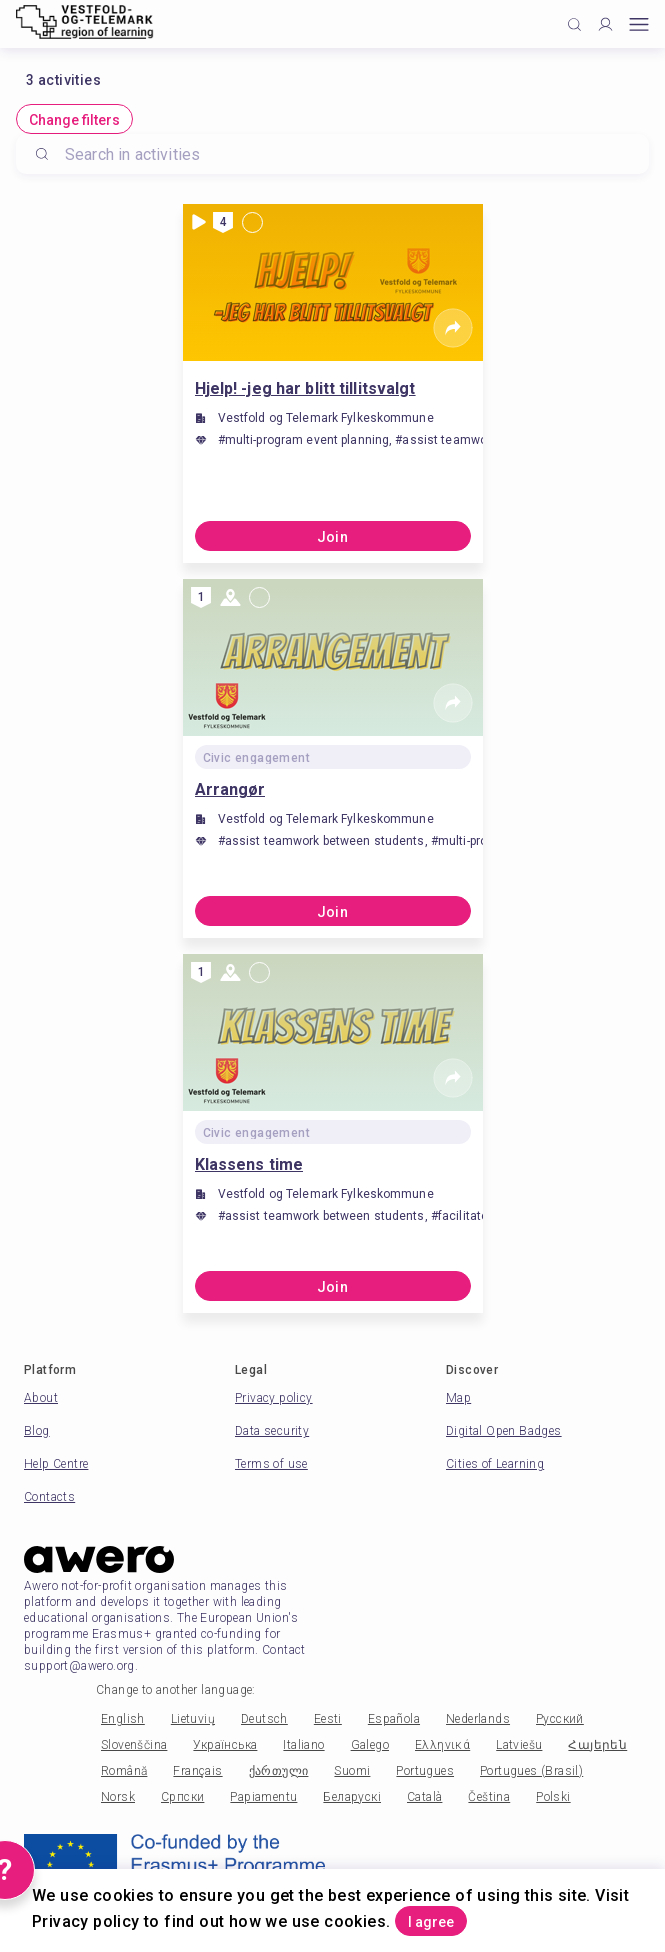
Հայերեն (597, 1745)
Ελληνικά (442, 1745)
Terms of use (271, 1464)
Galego (370, 1745)
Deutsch (264, 1719)
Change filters (74, 120)
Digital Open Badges (504, 1431)
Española (394, 1719)
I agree (431, 1922)
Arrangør (230, 789)
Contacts (49, 1497)
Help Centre (56, 1464)
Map (458, 1398)
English (123, 1719)
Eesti (328, 1719)
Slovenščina (134, 1745)
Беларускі (352, 1797)
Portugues (425, 1771)
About (41, 1398)
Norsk (118, 1797)
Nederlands (478, 1719)
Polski (553, 1797)
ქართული (279, 1771)
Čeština (489, 1797)
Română (124, 1771)
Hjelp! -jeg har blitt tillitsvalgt (305, 388)
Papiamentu (263, 1797)
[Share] (453, 328)
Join (333, 537)
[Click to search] (574, 24)
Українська (225, 1745)
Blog (37, 1431)
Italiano (303, 1745)
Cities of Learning (495, 1464)
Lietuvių (193, 1719)
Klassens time (249, 1164)
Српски (182, 1797)
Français (197, 1771)
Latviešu (519, 1745)
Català (424, 1797)
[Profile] (605, 24)
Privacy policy (274, 1398)
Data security (272, 1431)
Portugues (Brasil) (531, 1771)
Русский (560, 1719)
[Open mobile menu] (639, 24)
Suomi (352, 1771)
